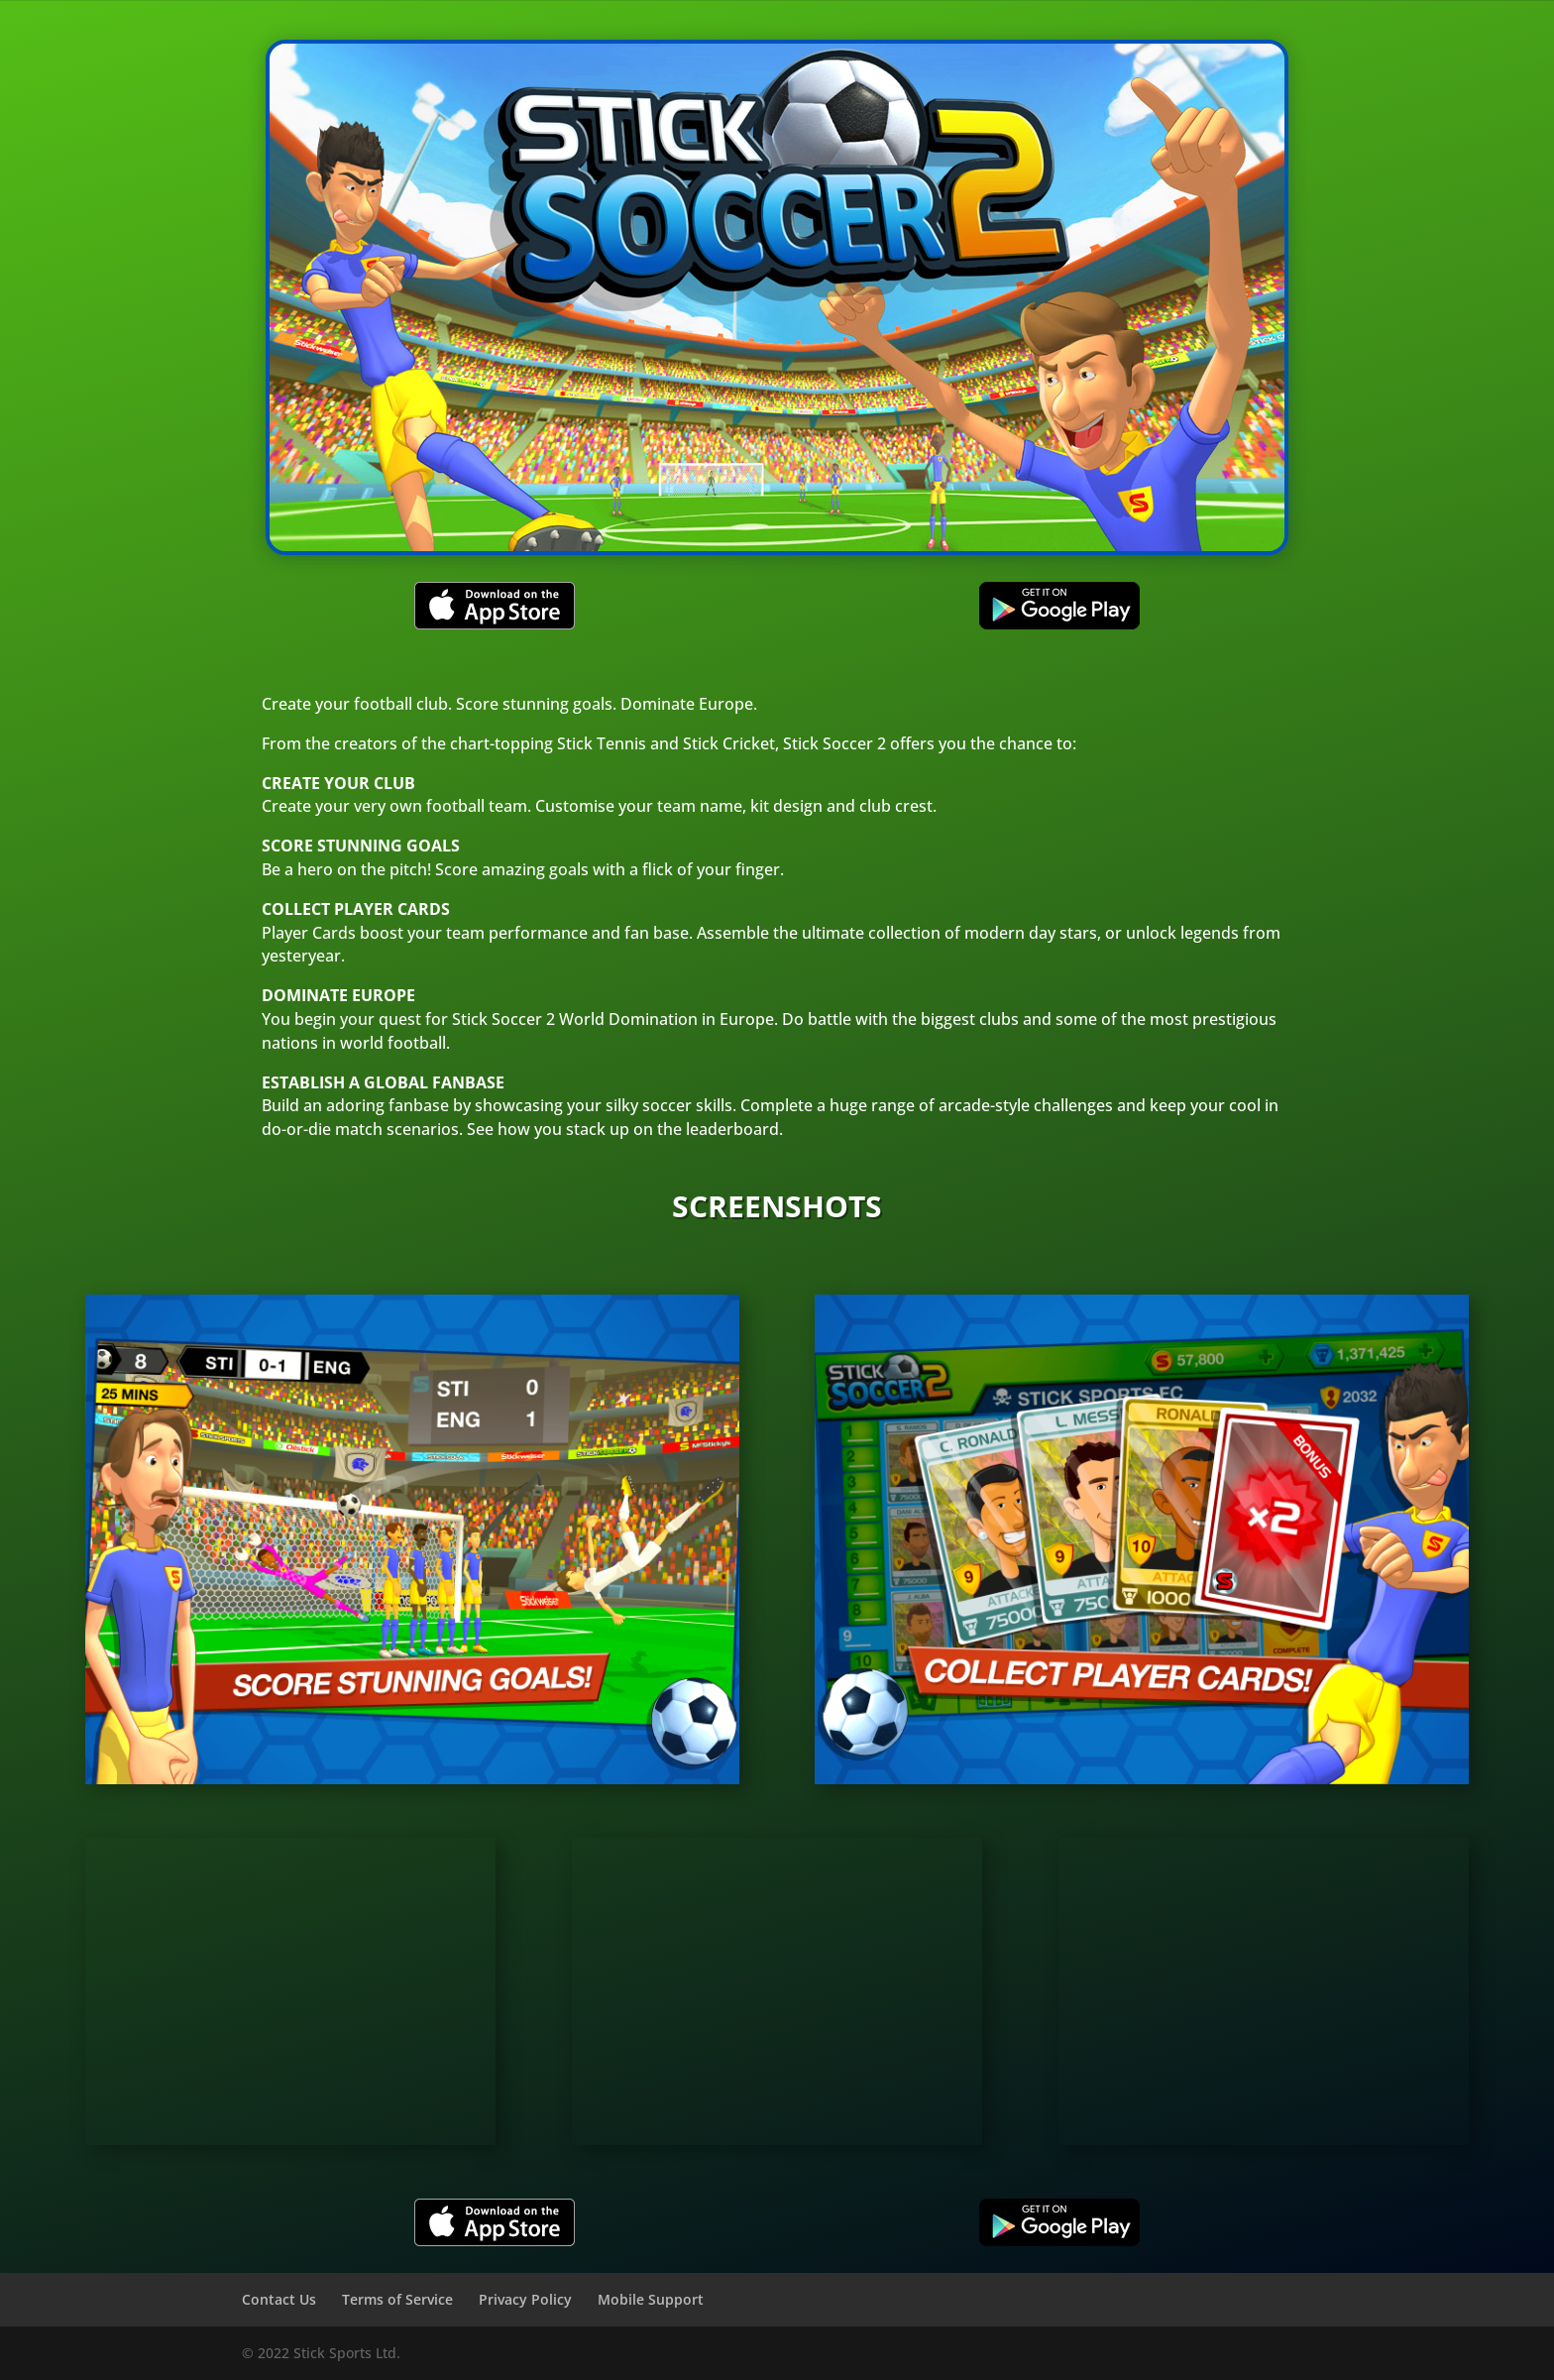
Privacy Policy (525, 2299)
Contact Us (279, 2299)
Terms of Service (397, 2299)
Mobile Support (651, 2299)
